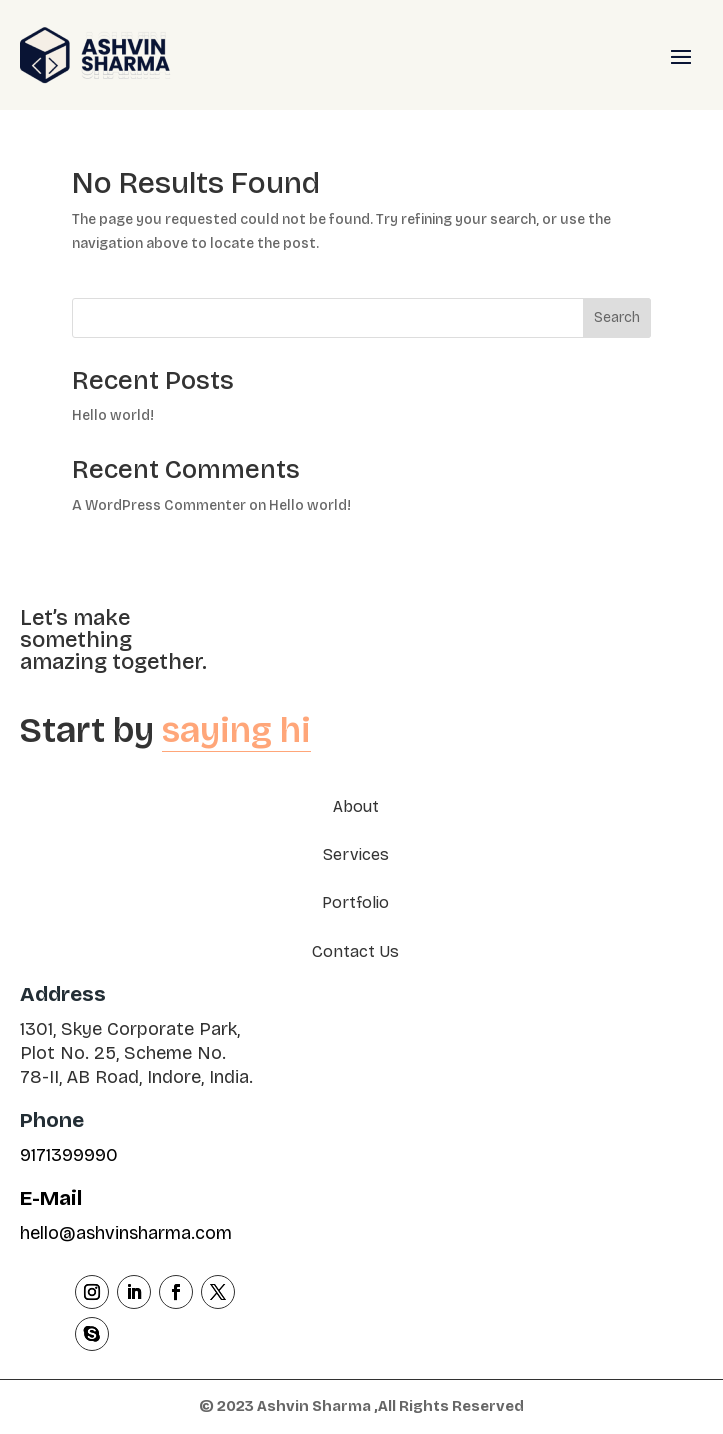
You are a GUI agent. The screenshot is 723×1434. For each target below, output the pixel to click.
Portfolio (355, 902)
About (356, 806)
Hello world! (113, 415)
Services (356, 854)
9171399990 (69, 1155)
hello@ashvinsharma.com (126, 1233)
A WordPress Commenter (159, 505)
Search (617, 317)
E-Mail (51, 1198)
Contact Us (355, 951)
